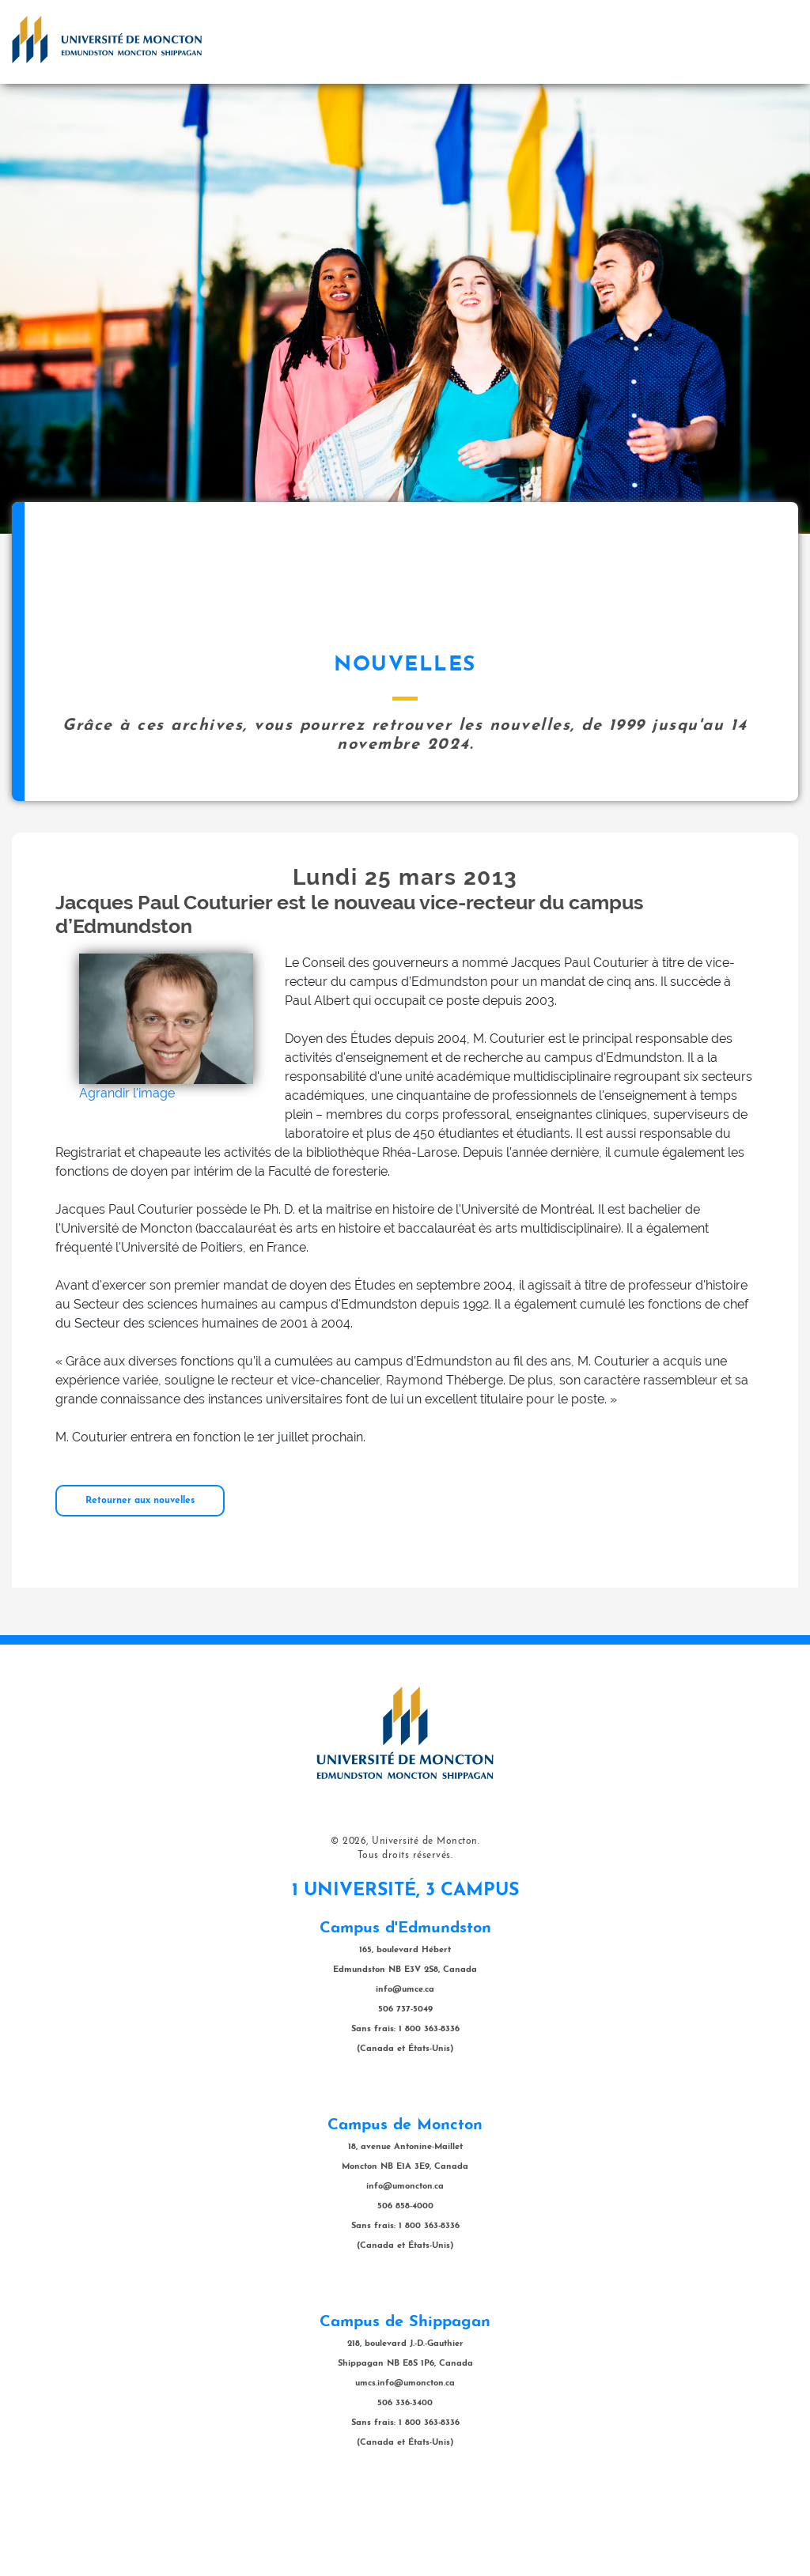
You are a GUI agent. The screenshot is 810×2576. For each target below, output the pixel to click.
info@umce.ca (405, 2068)
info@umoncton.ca (405, 2265)
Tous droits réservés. (405, 1935)
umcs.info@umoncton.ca (405, 2462)
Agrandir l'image (127, 1172)
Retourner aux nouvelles (140, 1580)
